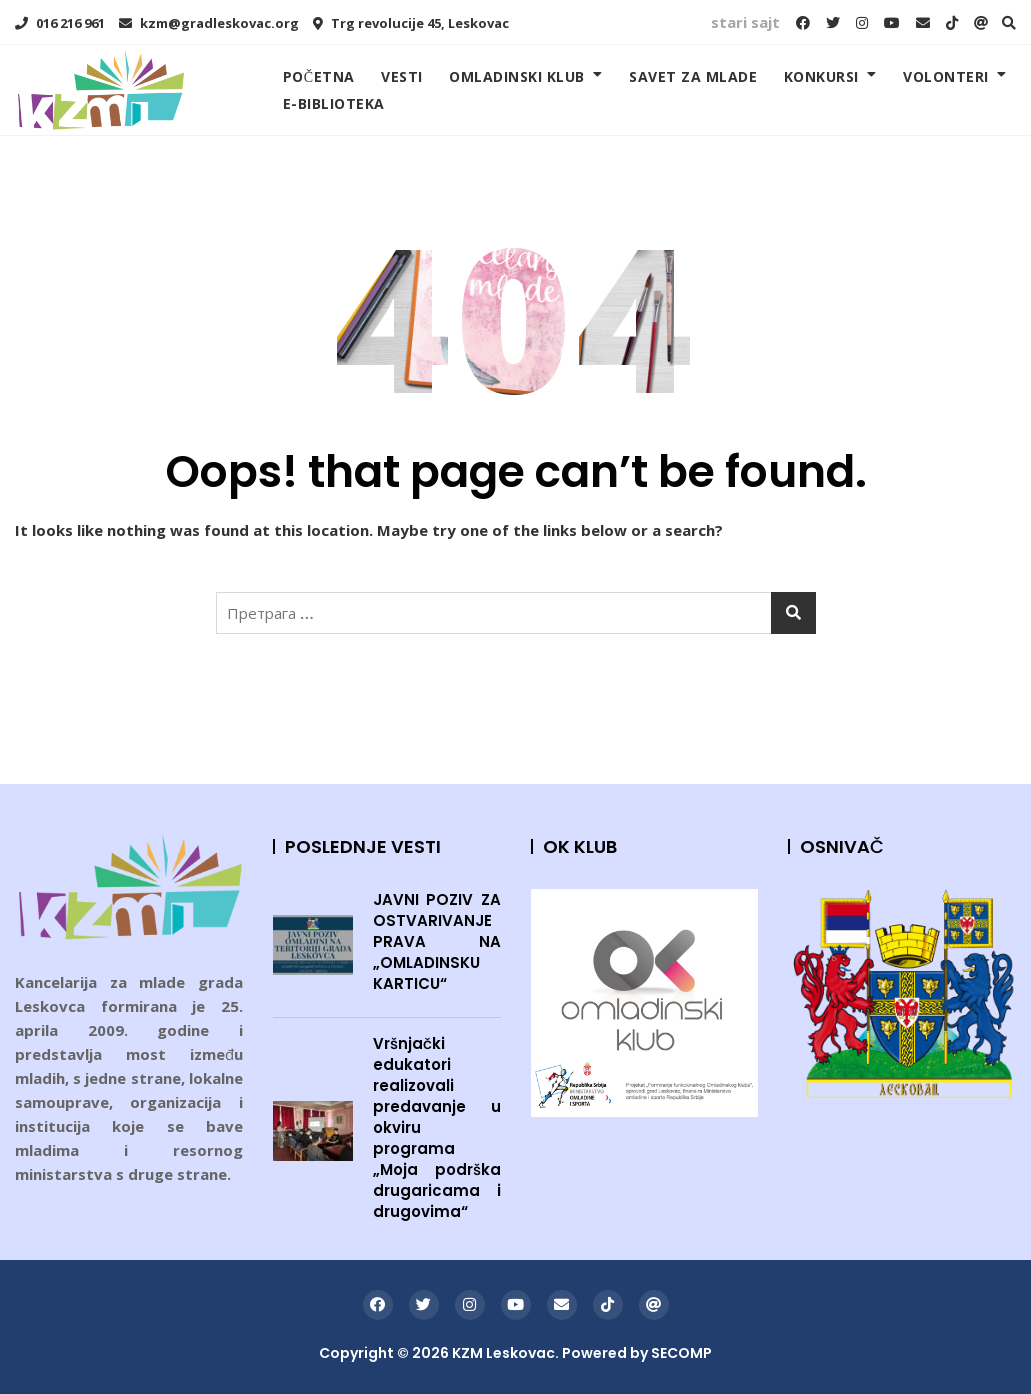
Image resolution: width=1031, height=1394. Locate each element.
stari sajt (745, 22)
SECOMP (681, 1353)
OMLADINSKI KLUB (517, 76)
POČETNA (319, 76)
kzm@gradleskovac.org (209, 23)
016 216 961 (60, 23)
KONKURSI (821, 76)
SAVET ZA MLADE (693, 76)
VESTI (402, 76)
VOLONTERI (946, 76)
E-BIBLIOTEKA (334, 103)
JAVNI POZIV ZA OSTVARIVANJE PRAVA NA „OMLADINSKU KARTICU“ (437, 941)
